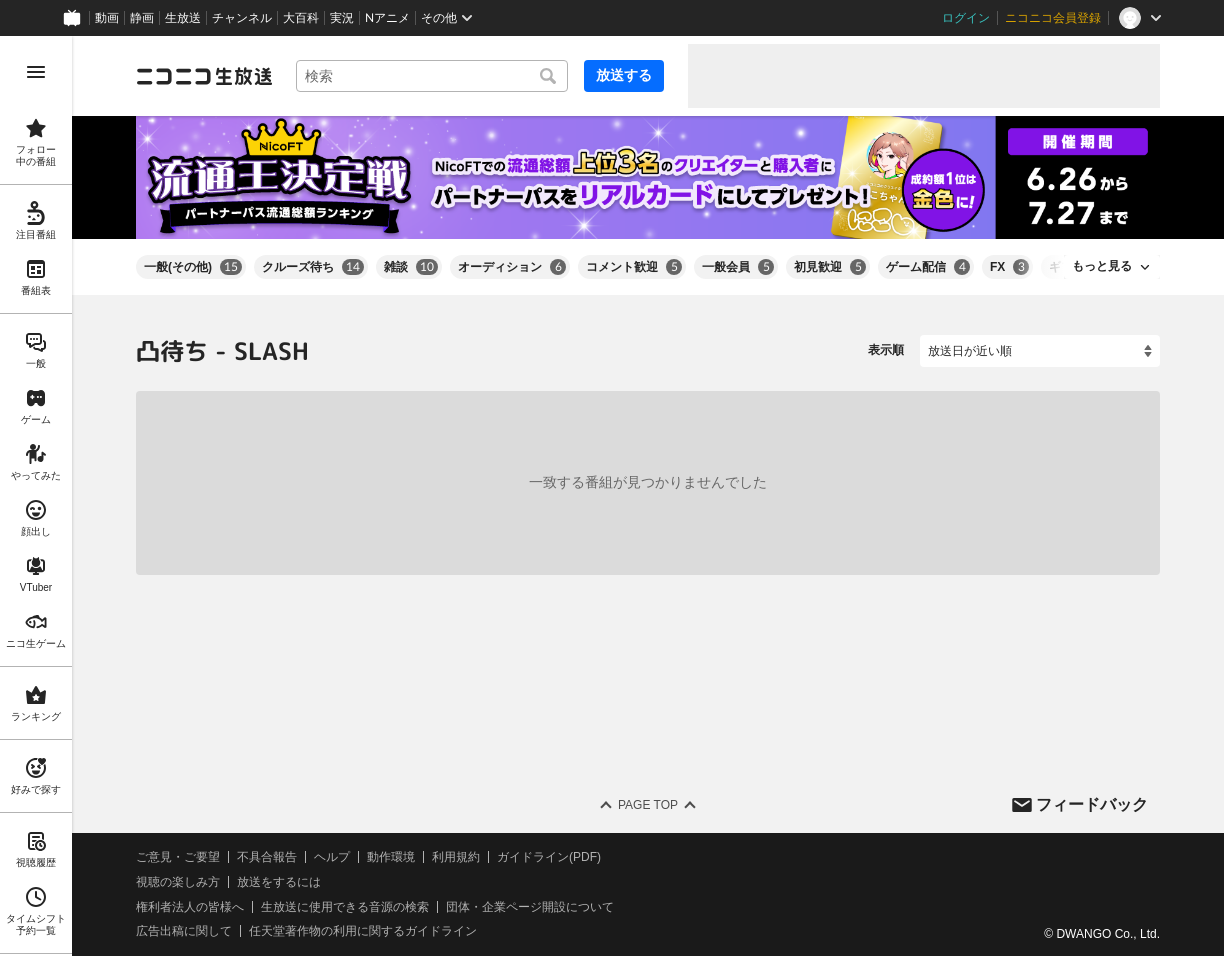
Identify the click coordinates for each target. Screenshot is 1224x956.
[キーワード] (432, 76)
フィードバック (1092, 803)
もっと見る (1102, 266)
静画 (142, 18)
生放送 (183, 18)
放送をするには (279, 882)
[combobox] (432, 76)
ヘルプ (332, 857)
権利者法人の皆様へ (190, 906)
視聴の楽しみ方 (178, 882)
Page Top (648, 805)
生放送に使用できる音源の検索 (345, 906)
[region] (36, 496)
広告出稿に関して (184, 931)
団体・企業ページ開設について (530, 906)
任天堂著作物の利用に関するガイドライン (363, 931)
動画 (107, 18)
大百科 (301, 18)
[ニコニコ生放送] (204, 76)
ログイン (966, 18)
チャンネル (242, 18)
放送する (624, 75)
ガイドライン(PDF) (549, 857)
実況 (342, 18)
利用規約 (456, 857)
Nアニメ (387, 18)
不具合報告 (267, 857)
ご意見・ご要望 (178, 857)
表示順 (886, 350)
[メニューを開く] (36, 72)
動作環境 (391, 857)
